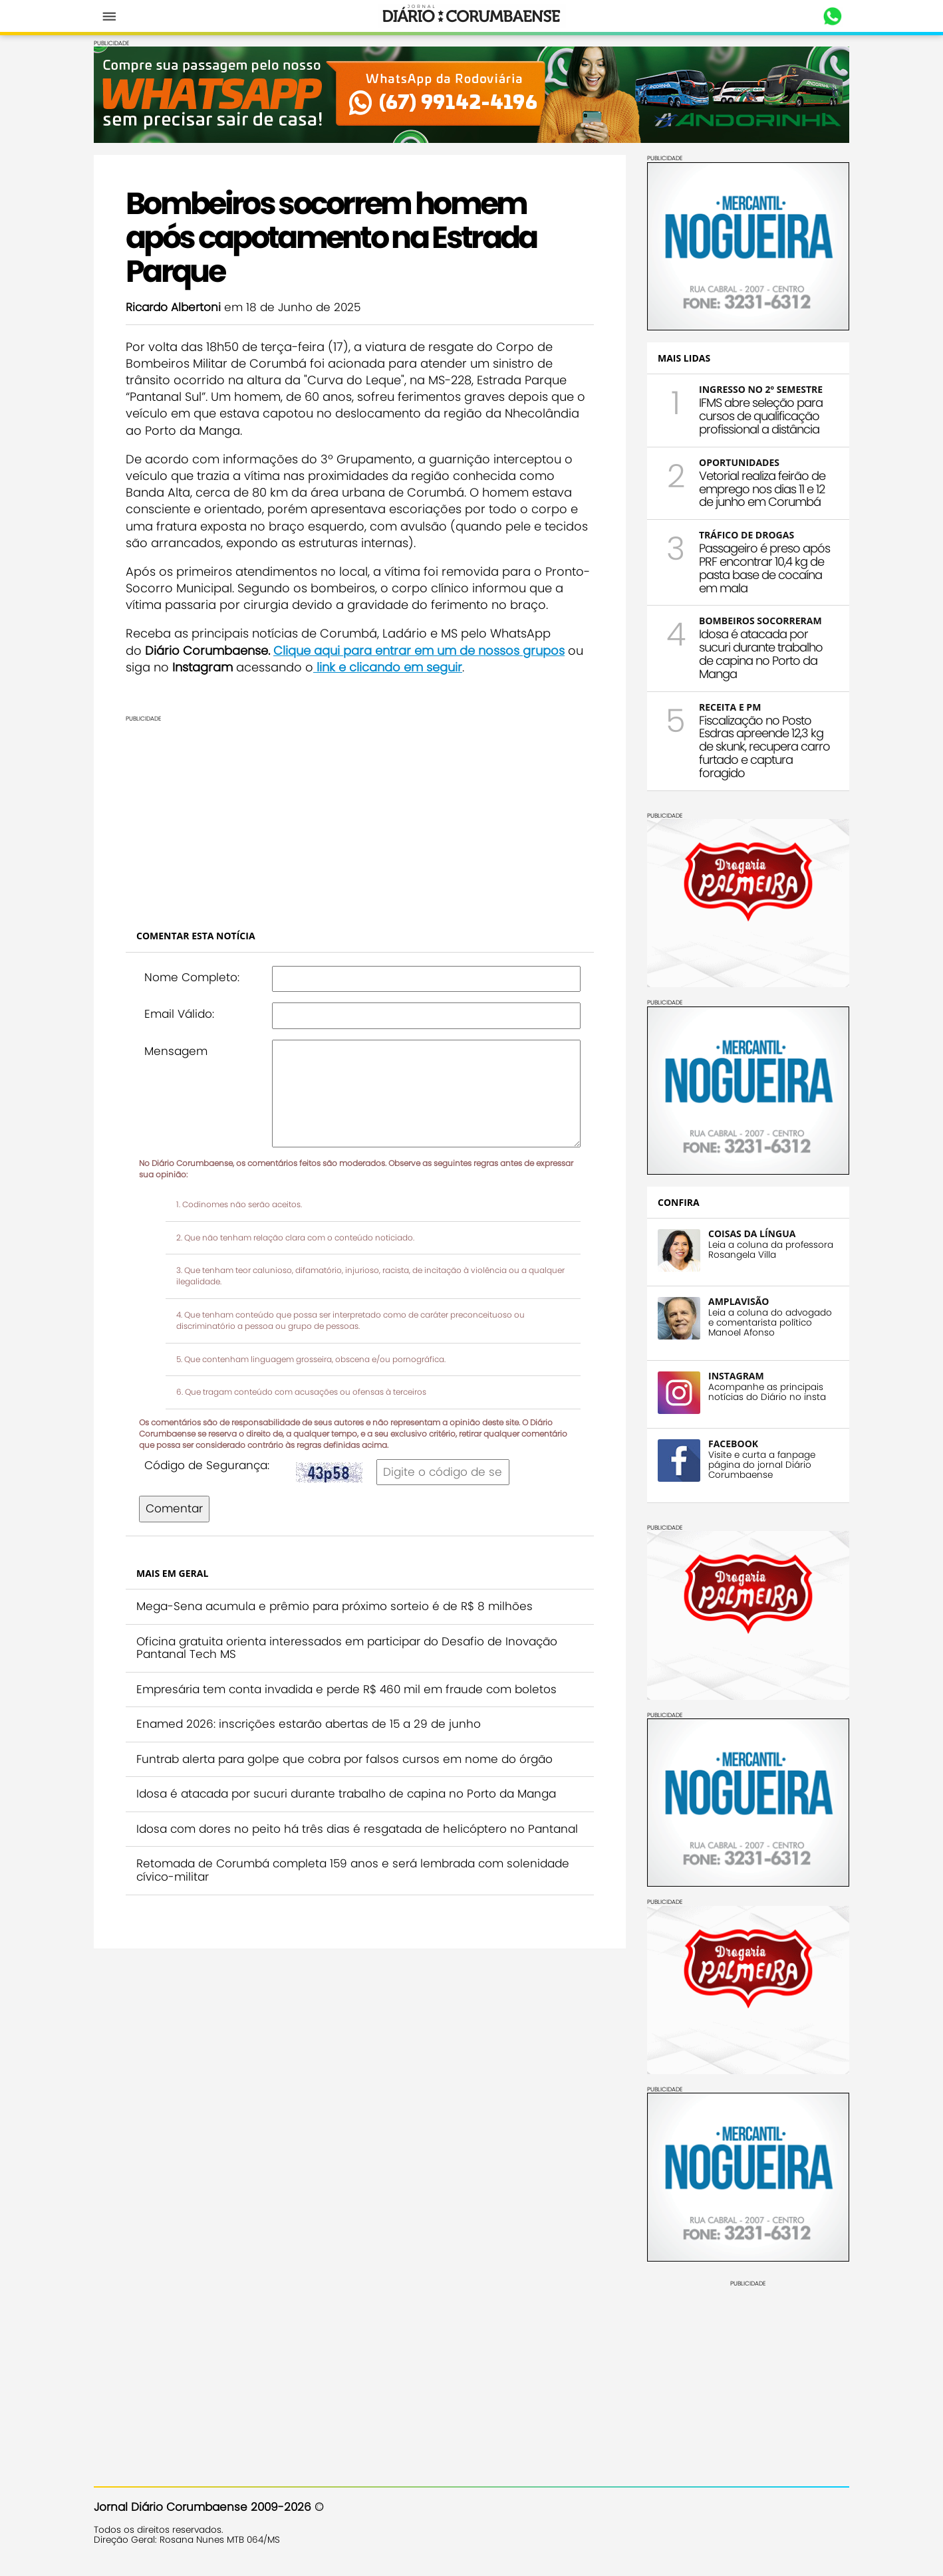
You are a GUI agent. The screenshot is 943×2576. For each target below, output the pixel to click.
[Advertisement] (360, 815)
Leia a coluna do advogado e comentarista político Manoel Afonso (770, 1322)
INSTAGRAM (736, 1375)
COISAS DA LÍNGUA (751, 1233)
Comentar (174, 1508)
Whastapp (832, 17)
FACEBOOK (733, 1443)
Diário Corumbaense (472, 16)
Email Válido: (179, 1014)
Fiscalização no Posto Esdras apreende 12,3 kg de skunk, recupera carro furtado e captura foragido (764, 746)
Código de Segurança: (206, 1465)
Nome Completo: (191, 977)
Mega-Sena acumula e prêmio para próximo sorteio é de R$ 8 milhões (334, 1606)
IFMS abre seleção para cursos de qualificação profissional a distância (761, 415)
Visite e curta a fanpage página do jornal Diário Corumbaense (761, 1465)
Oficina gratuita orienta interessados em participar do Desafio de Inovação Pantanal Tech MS (346, 1648)
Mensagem (175, 1051)
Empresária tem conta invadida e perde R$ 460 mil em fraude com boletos (346, 1689)
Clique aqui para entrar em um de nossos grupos (419, 650)
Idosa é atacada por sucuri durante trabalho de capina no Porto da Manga (346, 1794)
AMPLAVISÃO (738, 1301)
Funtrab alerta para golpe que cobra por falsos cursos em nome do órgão (344, 1759)
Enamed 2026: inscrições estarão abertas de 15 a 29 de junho (308, 1724)
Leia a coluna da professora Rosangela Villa (770, 1249)
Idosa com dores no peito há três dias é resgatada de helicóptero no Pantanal (357, 1829)
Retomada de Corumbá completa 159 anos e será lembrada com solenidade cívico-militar (352, 1870)
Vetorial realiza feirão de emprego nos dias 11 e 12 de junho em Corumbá (762, 489)
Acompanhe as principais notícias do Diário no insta (767, 1392)
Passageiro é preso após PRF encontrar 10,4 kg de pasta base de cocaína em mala (764, 568)
